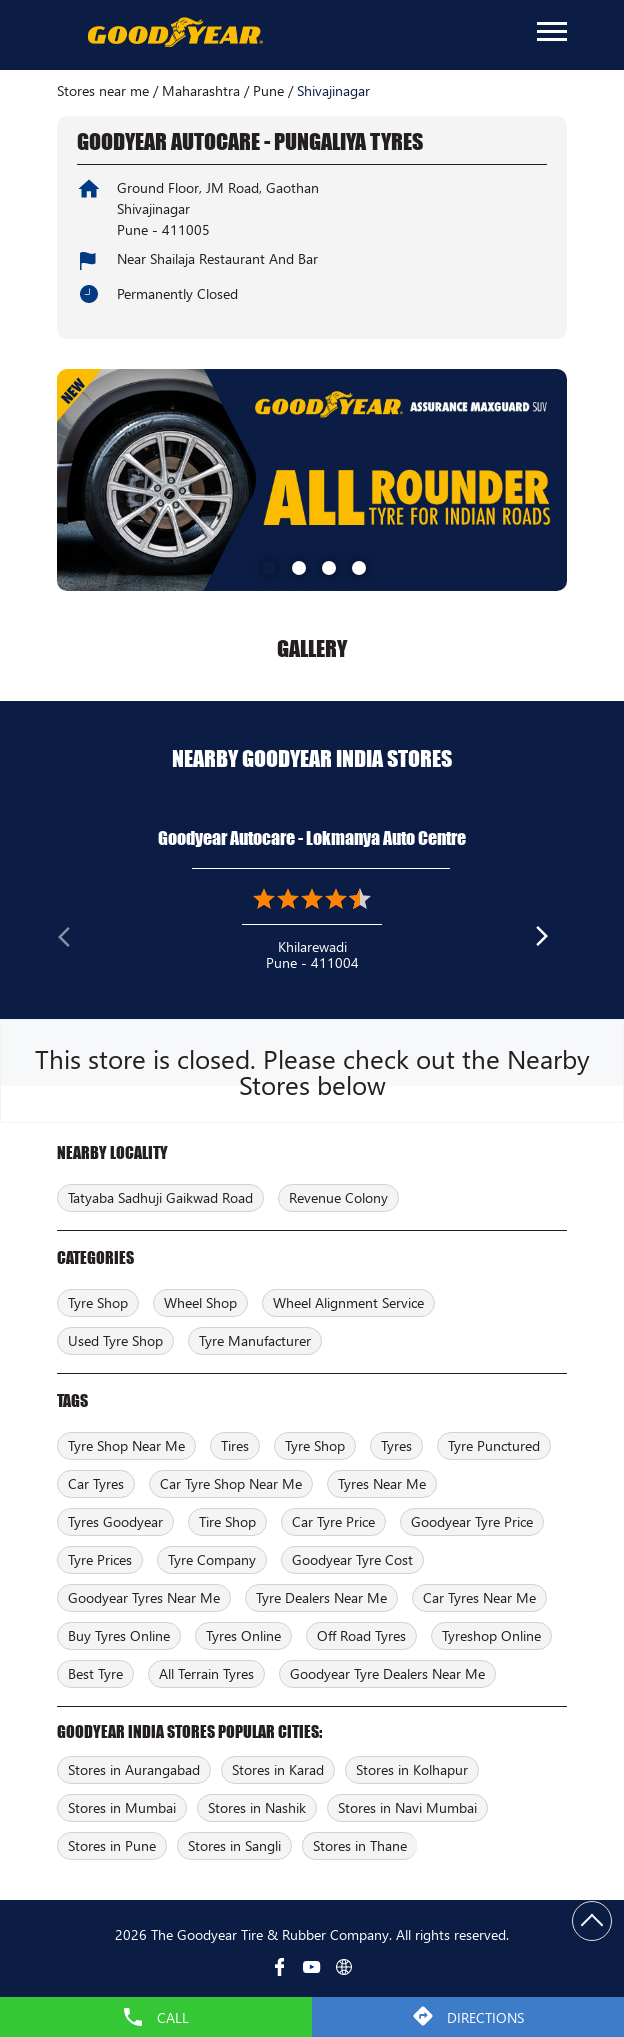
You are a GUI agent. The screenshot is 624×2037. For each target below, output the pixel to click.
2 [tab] (297, 566)
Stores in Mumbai (122, 1807)
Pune (268, 91)
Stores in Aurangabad (134, 1769)
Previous (73, 941)
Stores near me (103, 91)
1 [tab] (267, 566)
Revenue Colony (338, 1197)
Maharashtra (201, 91)
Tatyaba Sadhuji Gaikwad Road (160, 1197)
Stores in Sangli (234, 1845)
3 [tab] (327, 566)
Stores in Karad (278, 1769)
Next (551, 941)
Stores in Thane (360, 1845)
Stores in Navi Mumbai (407, 1807)
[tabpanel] (312, 479)
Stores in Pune (112, 1845)
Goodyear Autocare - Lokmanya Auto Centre (312, 838)
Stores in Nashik (257, 1807)
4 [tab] (357, 566)
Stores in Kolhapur (412, 1769)
